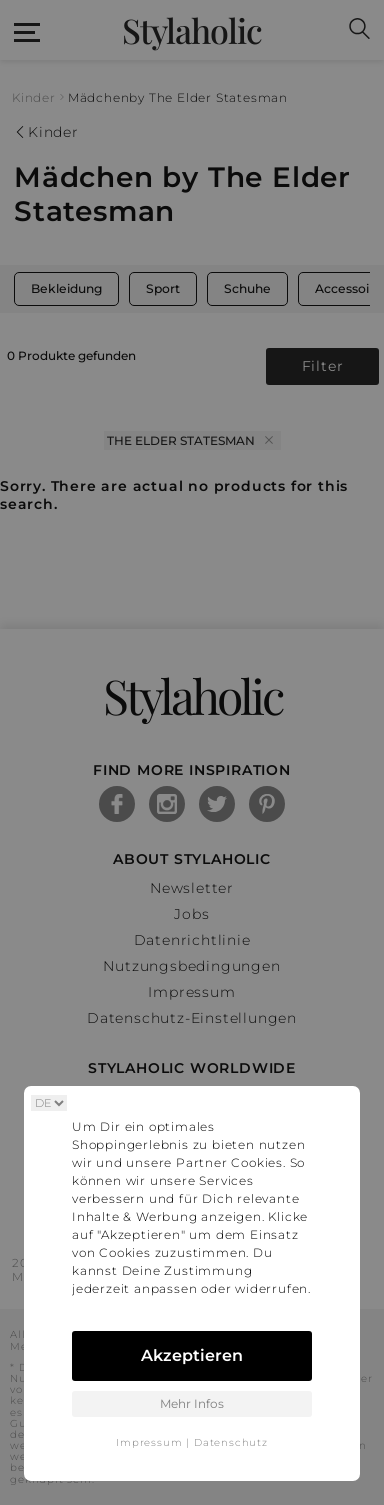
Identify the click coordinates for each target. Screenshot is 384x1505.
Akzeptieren (192, 1355)
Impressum (149, 1442)
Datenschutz (231, 1442)
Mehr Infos (192, 1403)
